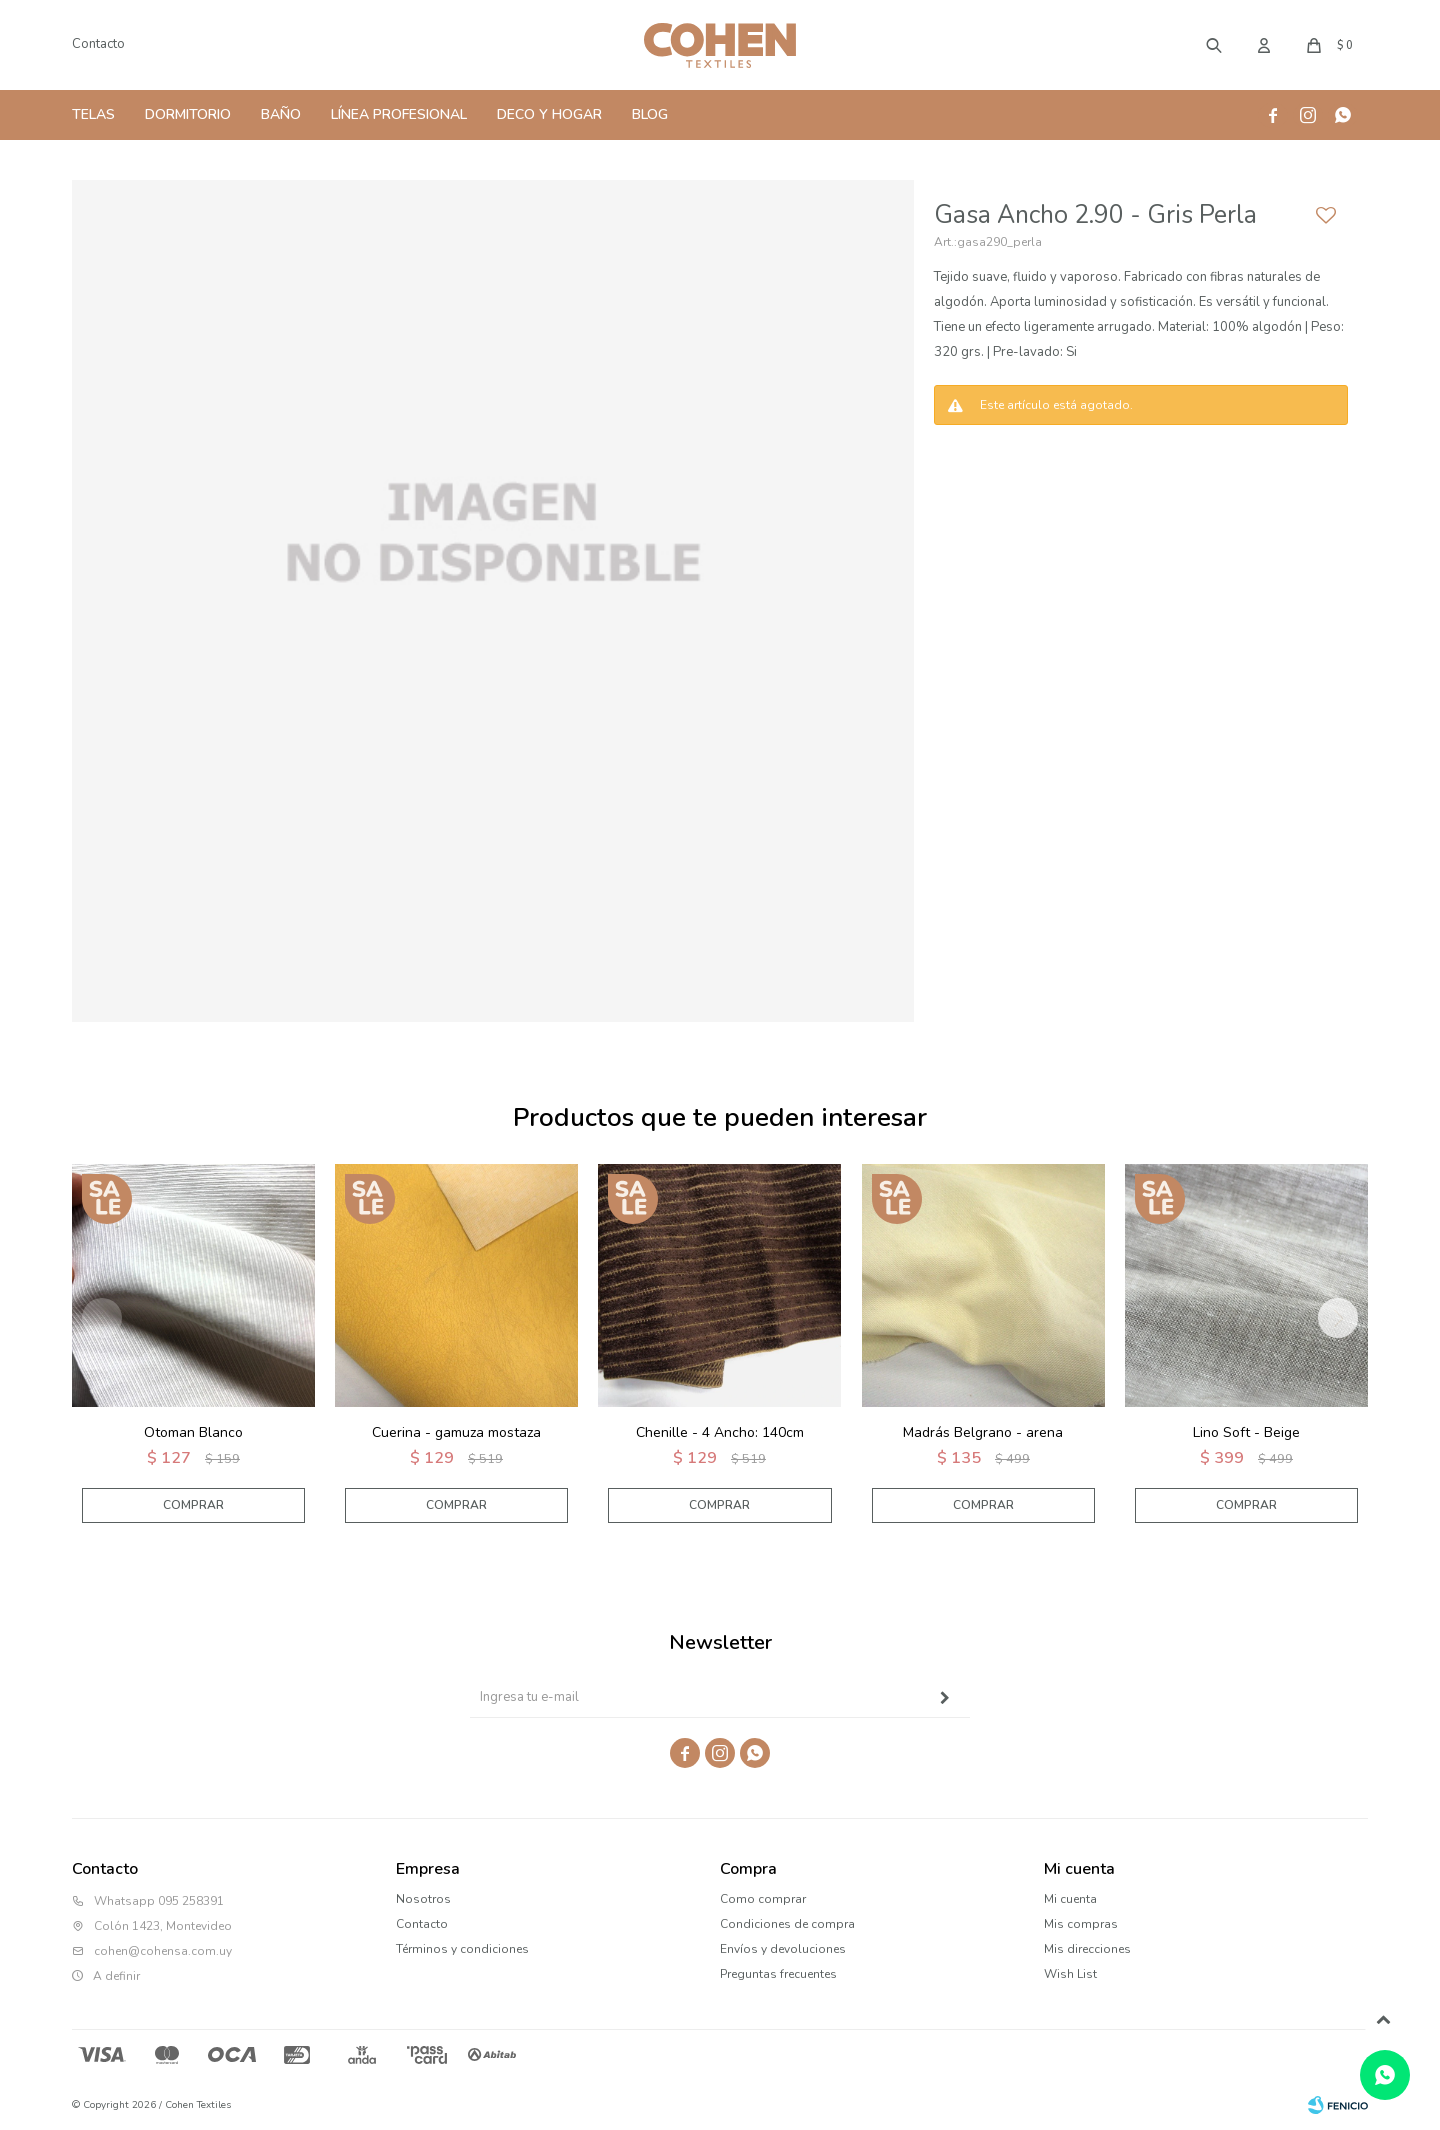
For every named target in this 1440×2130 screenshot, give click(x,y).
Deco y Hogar (549, 114)
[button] (1338, 1318)
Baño (281, 114)
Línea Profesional (399, 114)
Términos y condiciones (462, 1949)
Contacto (98, 44)
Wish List (1070, 1974)
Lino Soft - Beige (1246, 1432)
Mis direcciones (1087, 1949)
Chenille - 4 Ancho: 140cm (720, 1432)
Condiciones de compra (787, 1924)
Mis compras (1081, 1924)
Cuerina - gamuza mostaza (456, 1432)
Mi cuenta (1070, 1899)
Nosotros (423, 1899)
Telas (93, 114)
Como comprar (763, 1899)
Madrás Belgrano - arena (983, 1432)
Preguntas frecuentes (778, 1974)
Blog (650, 114)
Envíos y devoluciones (783, 1949)
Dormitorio (188, 114)
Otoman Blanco (193, 1432)
